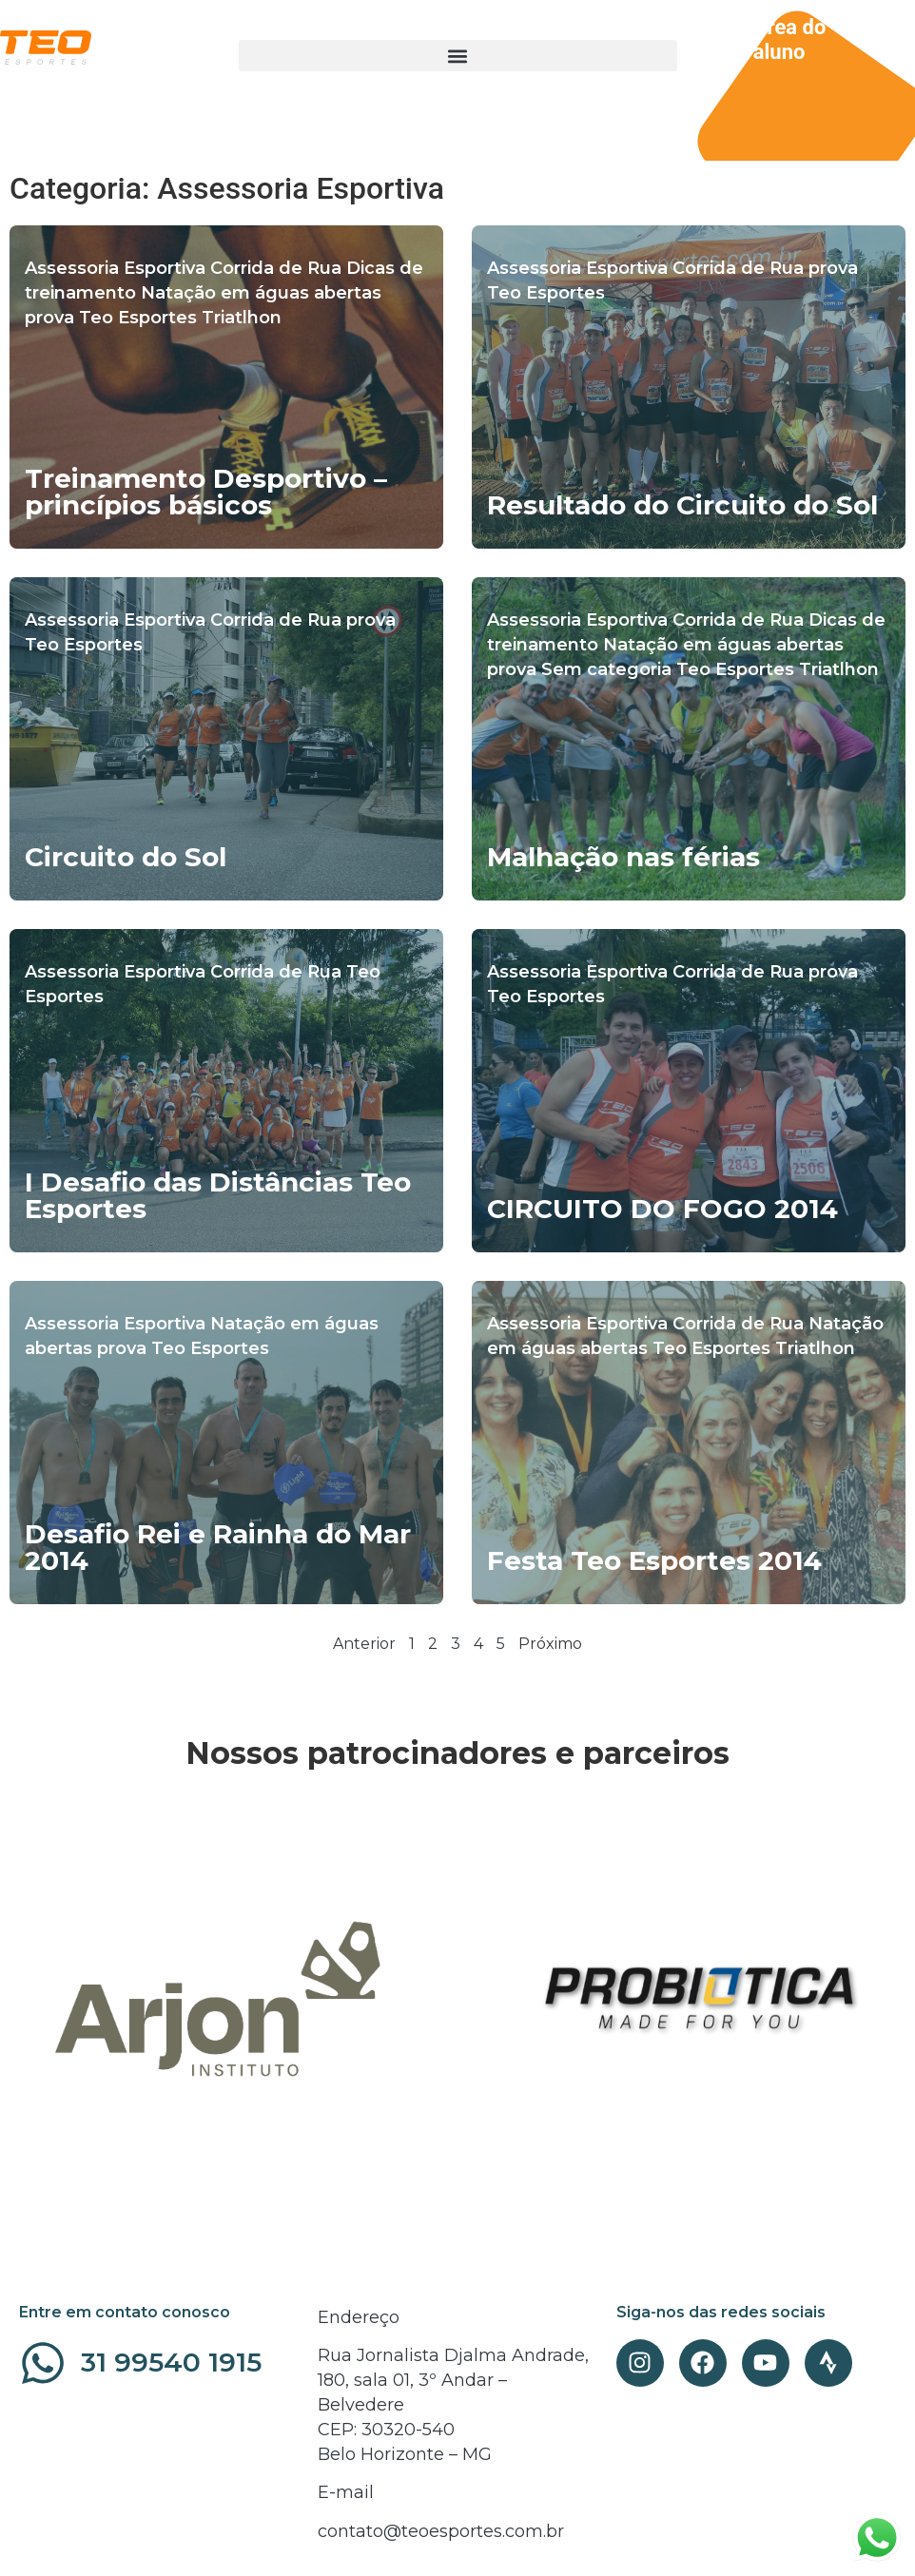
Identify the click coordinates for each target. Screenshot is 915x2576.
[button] (458, 55)
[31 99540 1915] (43, 2363)
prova (49, 317)
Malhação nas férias (623, 857)
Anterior (364, 1644)
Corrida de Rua (275, 268)
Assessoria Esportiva (115, 268)
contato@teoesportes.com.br (441, 2531)
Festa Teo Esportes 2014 (654, 1560)
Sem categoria (606, 669)
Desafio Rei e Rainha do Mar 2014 (218, 1547)
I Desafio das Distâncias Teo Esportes (218, 1195)
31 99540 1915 (171, 2362)
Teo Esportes (138, 317)
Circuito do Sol (125, 857)
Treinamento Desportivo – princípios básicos (206, 491)
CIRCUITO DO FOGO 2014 (662, 1208)
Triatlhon (242, 317)
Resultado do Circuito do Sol (682, 505)
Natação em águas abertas (261, 292)
